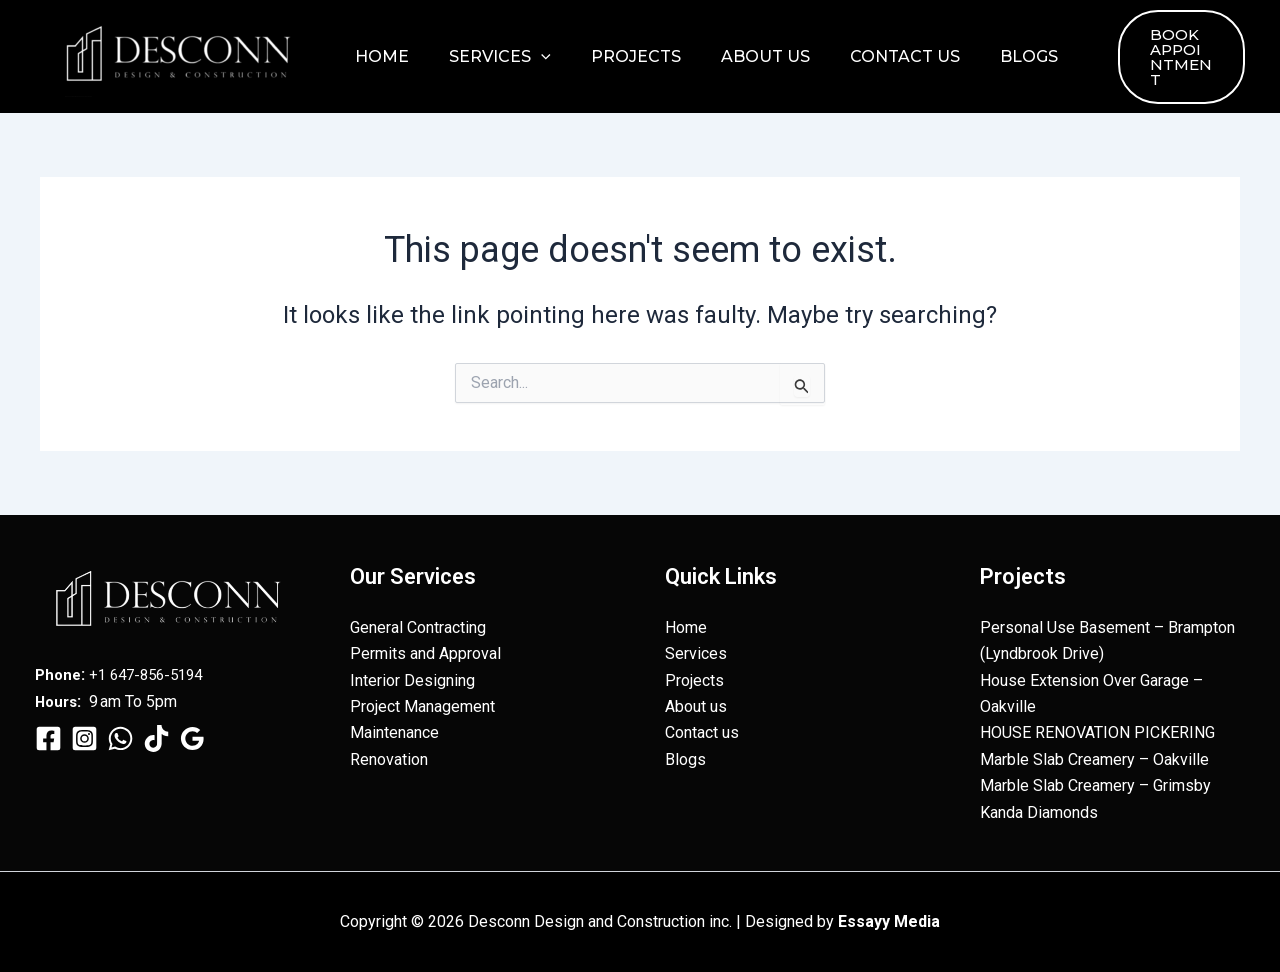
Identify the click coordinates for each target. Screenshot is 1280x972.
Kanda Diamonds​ (1039, 812)
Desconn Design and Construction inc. (78, 96)
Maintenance (394, 732)
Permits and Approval (425, 653)
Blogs (985, 56)
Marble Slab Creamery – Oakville (1094, 759)
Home (378, 56)
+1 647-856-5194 (154, 674)
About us (737, 56)
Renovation (389, 759)
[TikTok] (156, 738)
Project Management (422, 706)
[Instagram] (84, 738)
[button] (529, 57)
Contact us (869, 56)
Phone (59, 674)
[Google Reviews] (192, 738)
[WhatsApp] (120, 738)
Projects (616, 56)
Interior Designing (412, 680)
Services (488, 57)
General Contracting (418, 627)
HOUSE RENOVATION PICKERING (1097, 732)
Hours (58, 701)
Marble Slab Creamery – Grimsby (1095, 785)
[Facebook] (48, 738)
